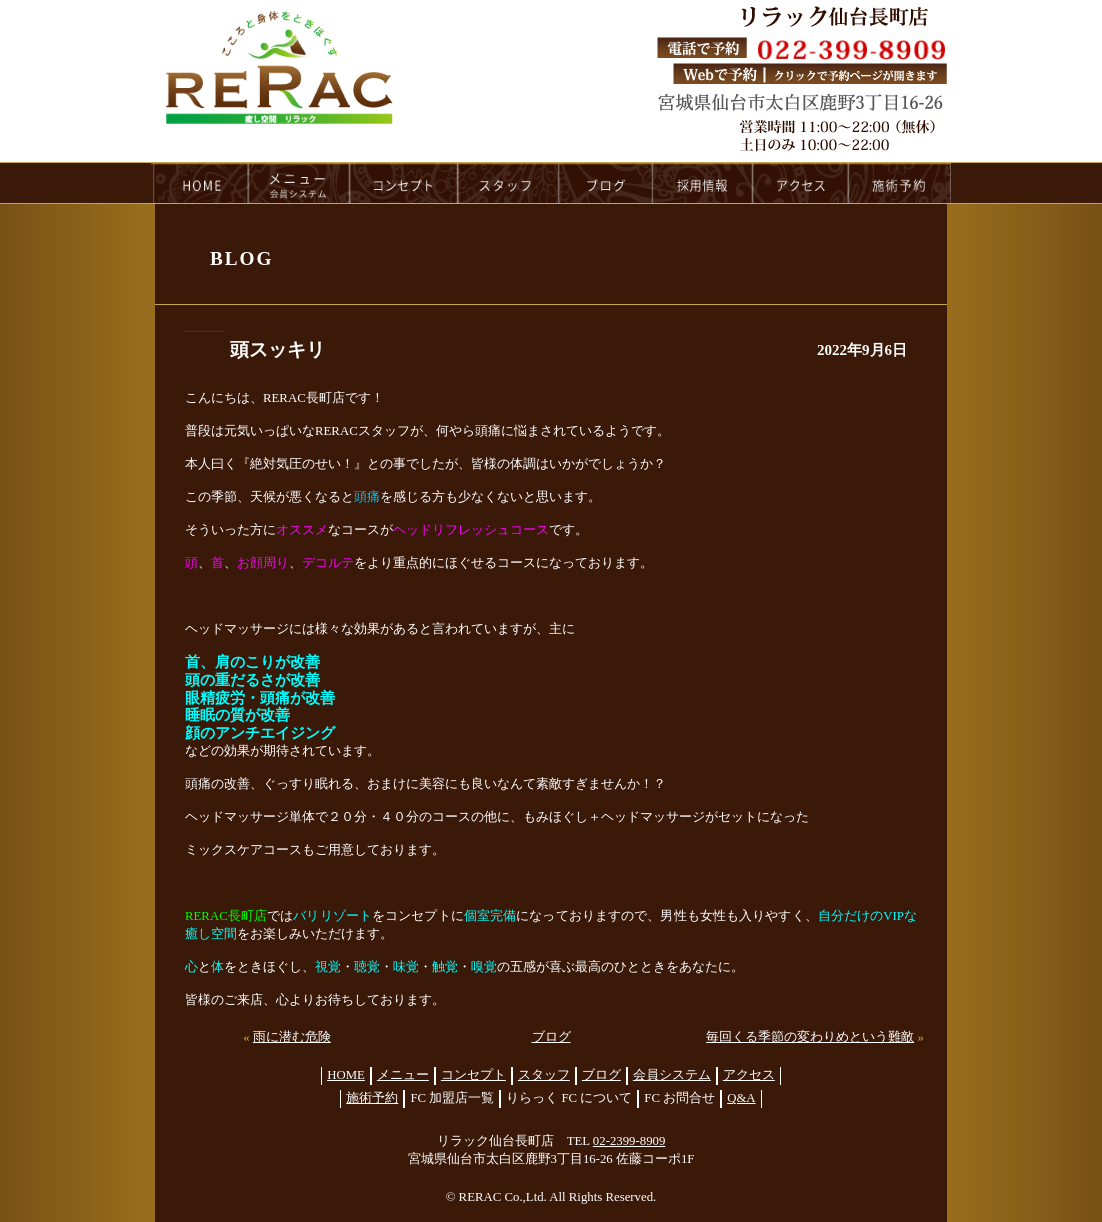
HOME (200, 183)
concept (404, 183)
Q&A (741, 1098)
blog (606, 183)
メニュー (403, 1075)
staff (508, 183)
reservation (900, 183)
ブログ (551, 1037)
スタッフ (544, 1075)
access (801, 183)
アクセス (749, 1075)
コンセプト (473, 1075)
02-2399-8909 (629, 1141)
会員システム (672, 1075)
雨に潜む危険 (292, 1037)
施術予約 (372, 1098)
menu (299, 183)
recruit (703, 183)
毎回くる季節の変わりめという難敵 (810, 1037)
